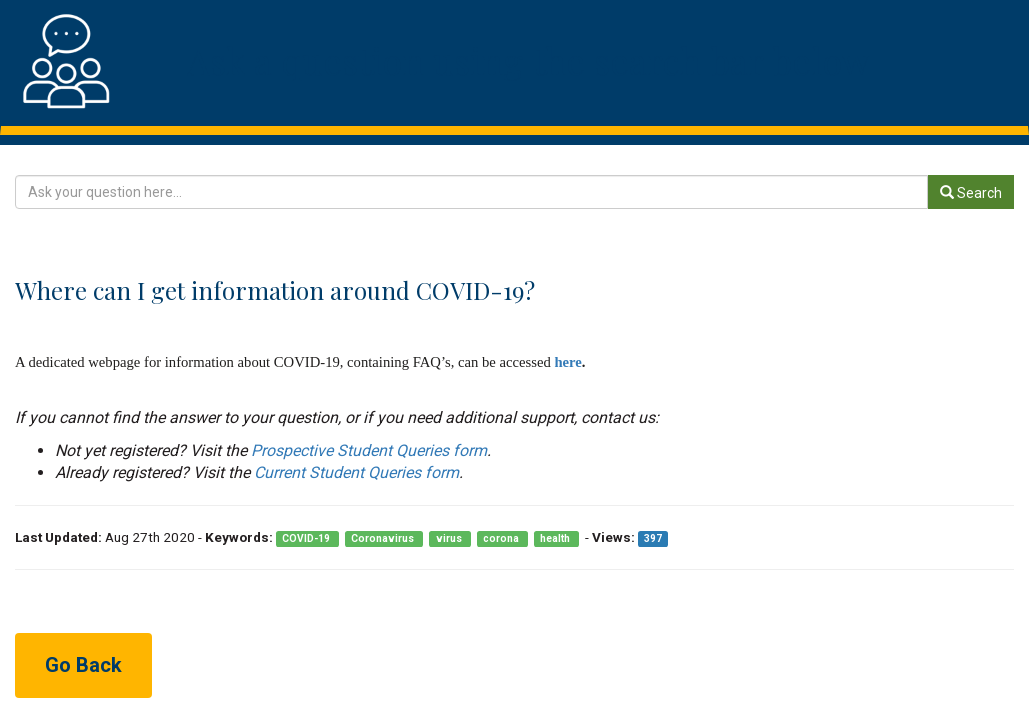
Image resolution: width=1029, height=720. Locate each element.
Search (971, 193)
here (567, 362)
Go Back (83, 665)
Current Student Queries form (356, 472)
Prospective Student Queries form (369, 450)
